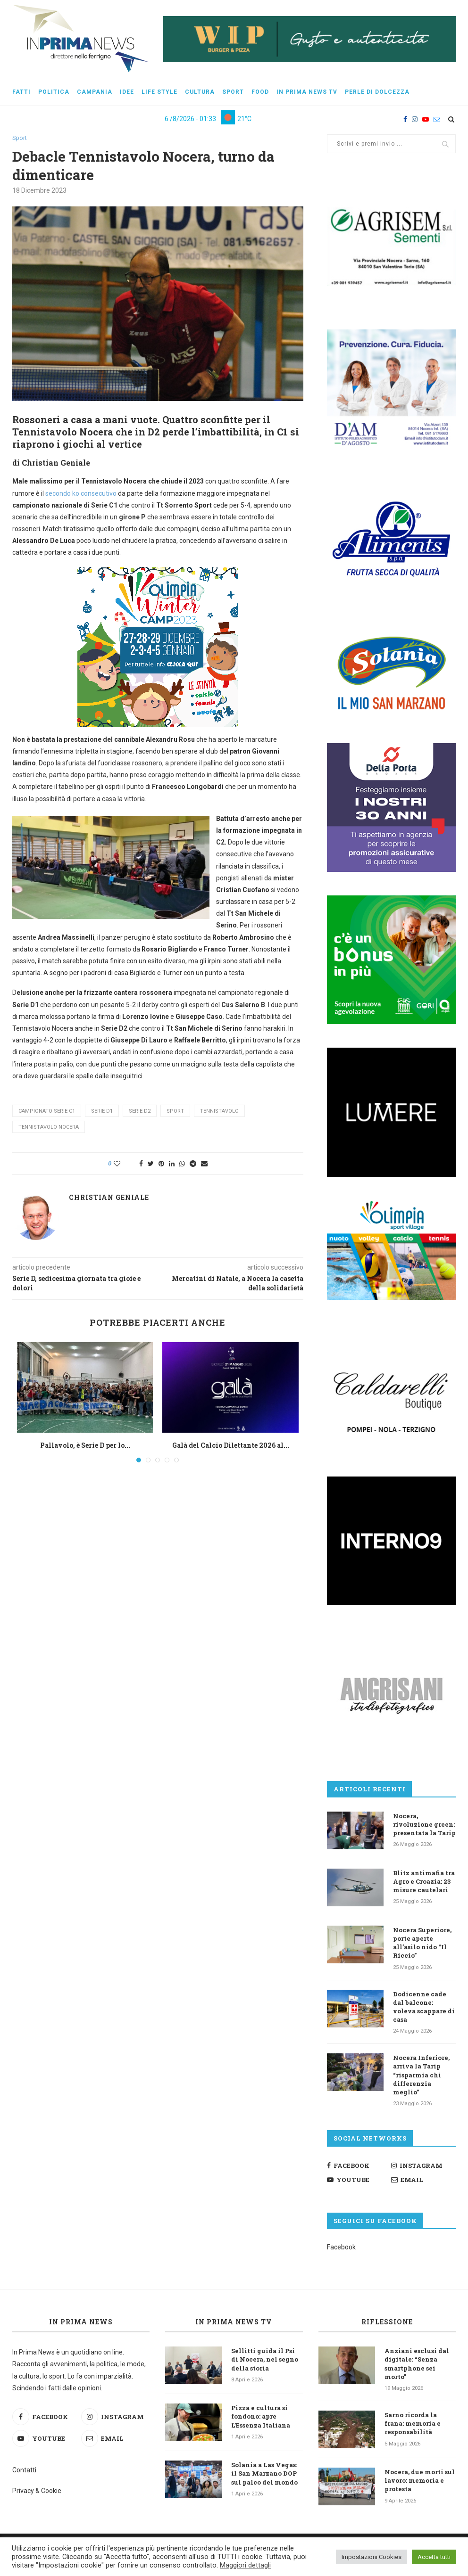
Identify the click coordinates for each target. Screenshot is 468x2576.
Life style (159, 92)
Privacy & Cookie (36, 2490)
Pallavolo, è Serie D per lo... (85, 1445)
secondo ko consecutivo (81, 493)
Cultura (200, 92)
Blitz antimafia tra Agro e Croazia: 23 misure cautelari (424, 1881)
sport (175, 1111)
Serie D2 (139, 1111)
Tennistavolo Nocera (48, 1127)
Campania (94, 92)
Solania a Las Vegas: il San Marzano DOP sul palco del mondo (264, 2473)
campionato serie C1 (46, 1111)
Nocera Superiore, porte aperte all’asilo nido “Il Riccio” (422, 1943)
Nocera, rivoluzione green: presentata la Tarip (424, 1824)
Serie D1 (102, 1111)
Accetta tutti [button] (434, 2556)
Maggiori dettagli (245, 2565)
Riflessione (387, 2321)
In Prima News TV (233, 2321)
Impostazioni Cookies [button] (371, 2556)
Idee (127, 92)
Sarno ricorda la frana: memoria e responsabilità (412, 2423)
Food (260, 92)
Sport (233, 92)
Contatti (24, 2470)
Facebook (341, 2247)
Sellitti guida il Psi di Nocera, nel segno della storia (264, 2359)
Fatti (21, 92)
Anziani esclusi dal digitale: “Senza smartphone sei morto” (416, 2363)
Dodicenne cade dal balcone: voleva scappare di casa (424, 2007)
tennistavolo (219, 1111)
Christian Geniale (109, 1197)
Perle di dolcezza (377, 92)
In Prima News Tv (306, 92)
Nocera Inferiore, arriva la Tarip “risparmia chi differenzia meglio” (421, 2074)
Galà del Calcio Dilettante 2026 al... (230, 1445)
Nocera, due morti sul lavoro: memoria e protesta (419, 2480)
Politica (53, 92)
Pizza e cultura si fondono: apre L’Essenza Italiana (260, 2416)
